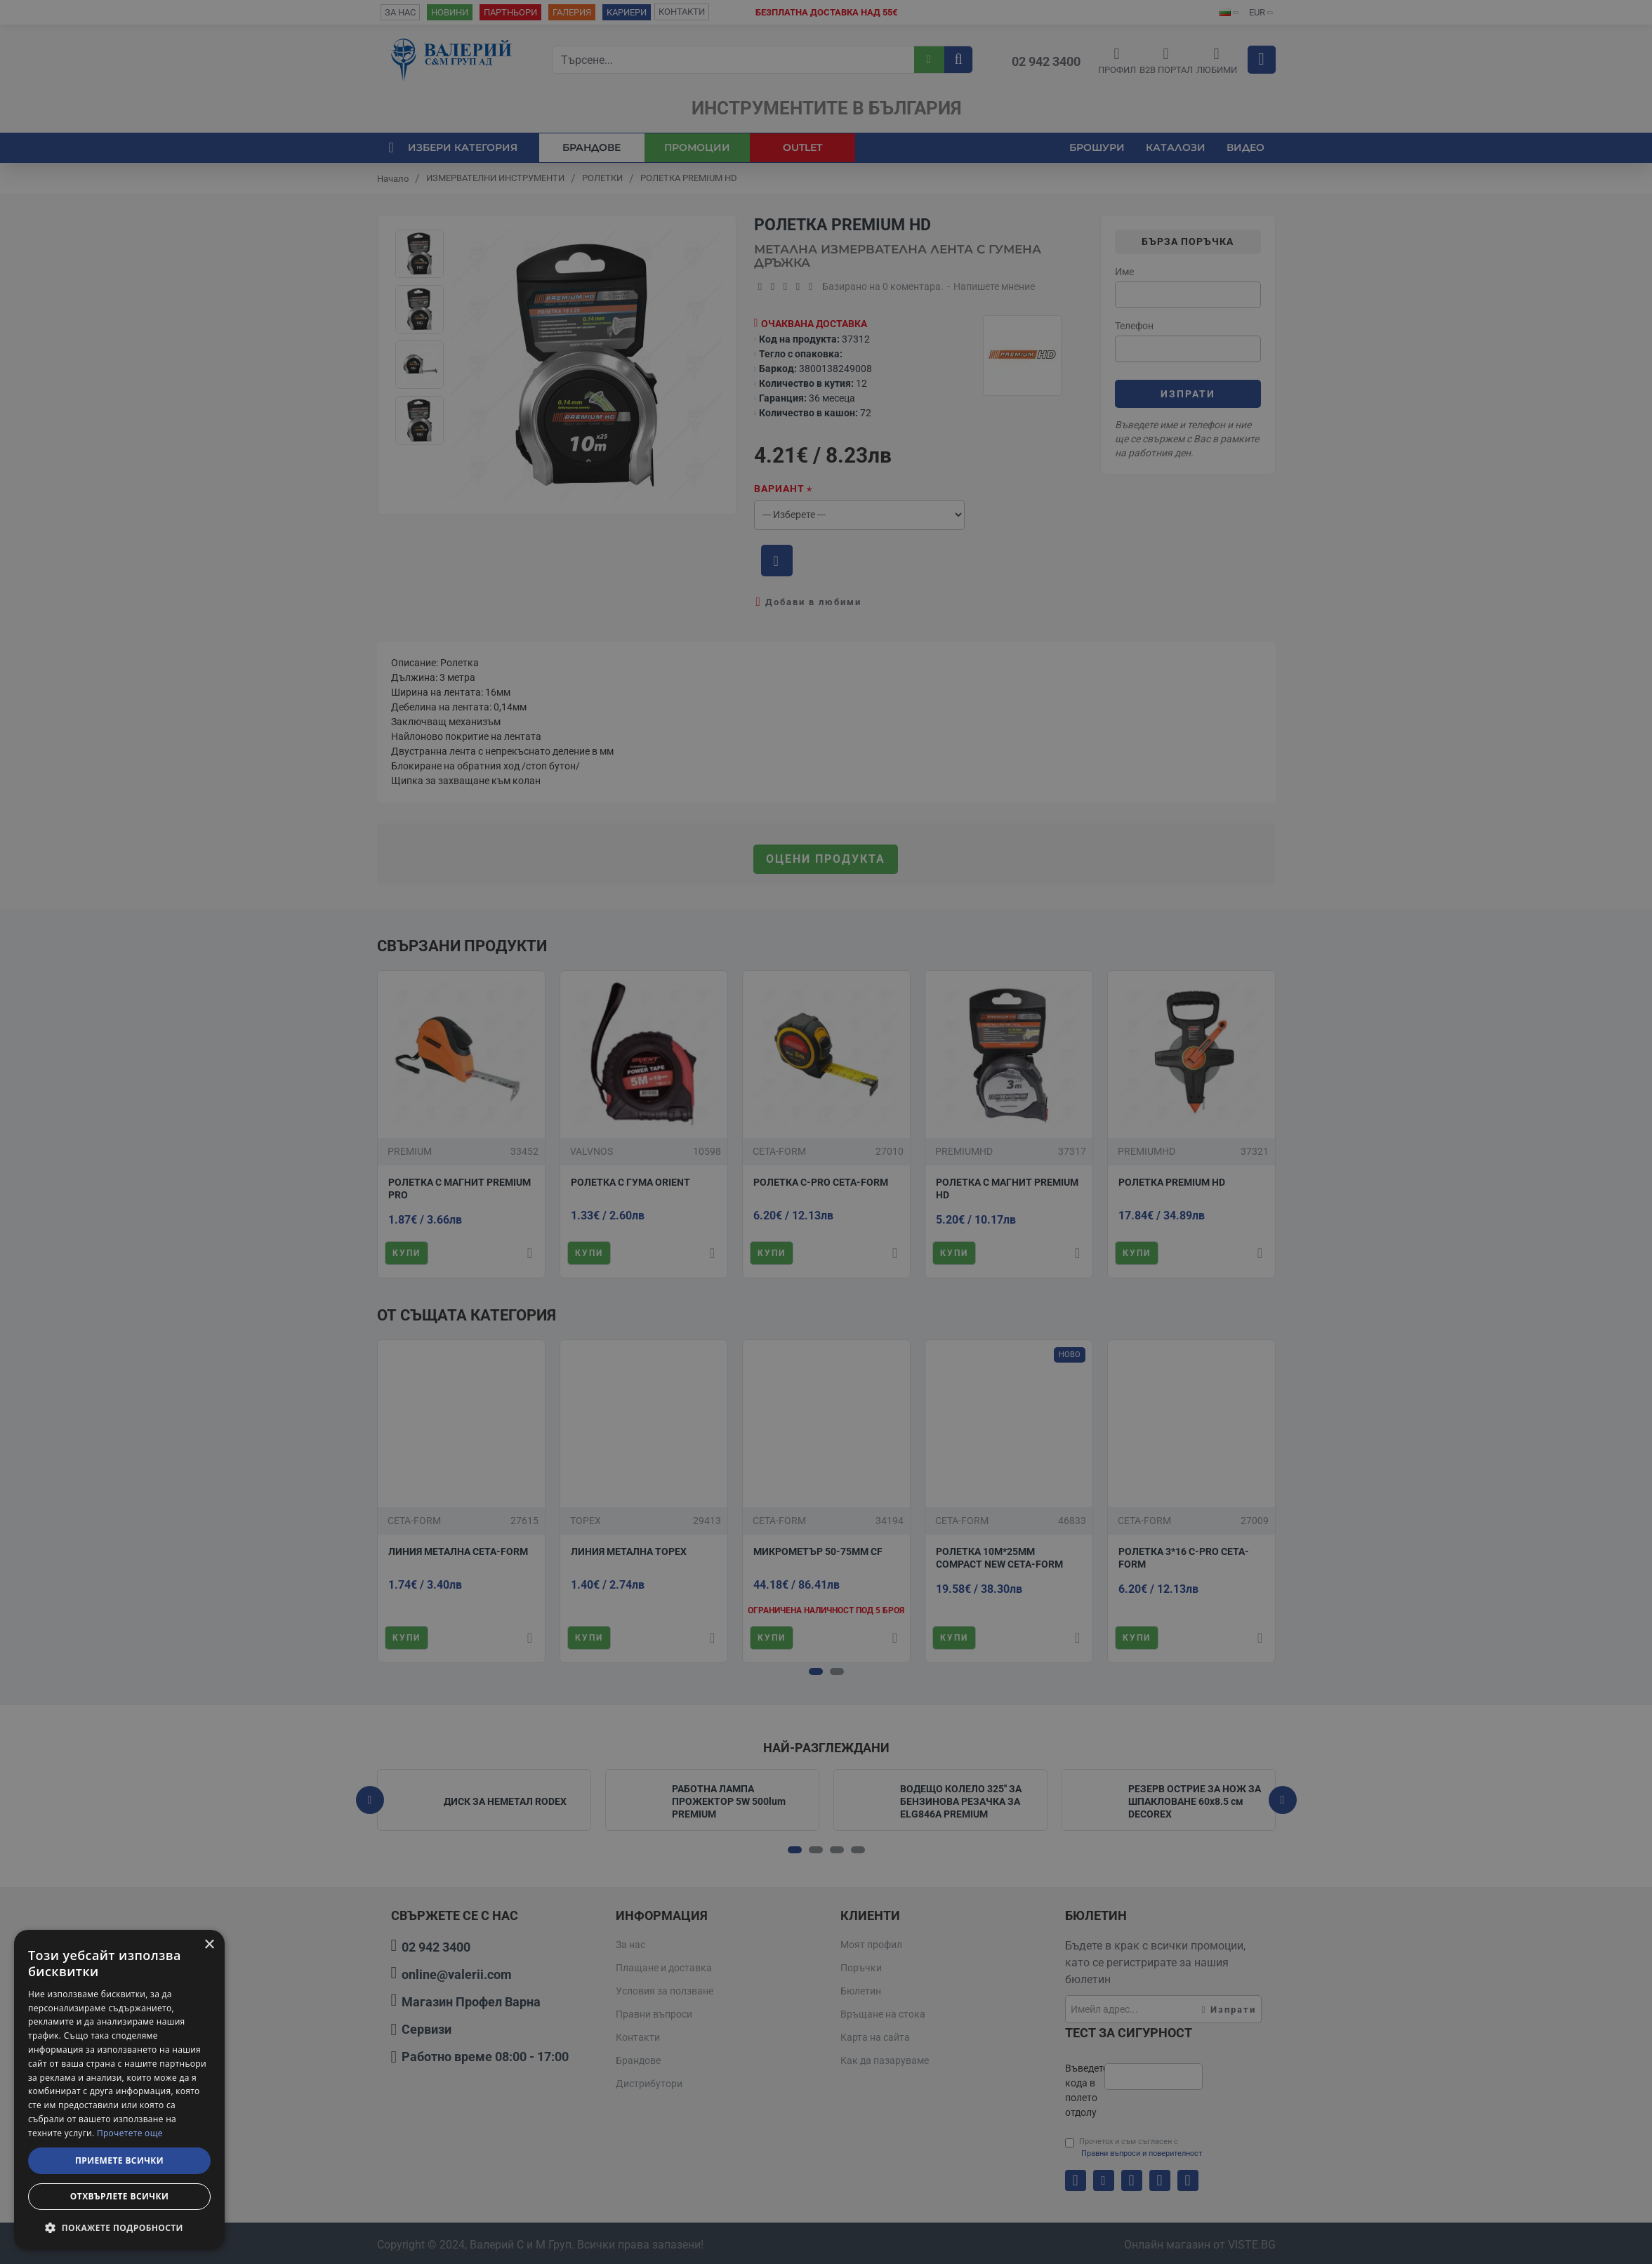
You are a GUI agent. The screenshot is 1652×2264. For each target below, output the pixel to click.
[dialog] (119, 2090)
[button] (119, 2227)
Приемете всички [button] (119, 2160)
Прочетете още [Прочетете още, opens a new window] (130, 2133)
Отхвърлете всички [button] (119, 2196)
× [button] (209, 1945)
